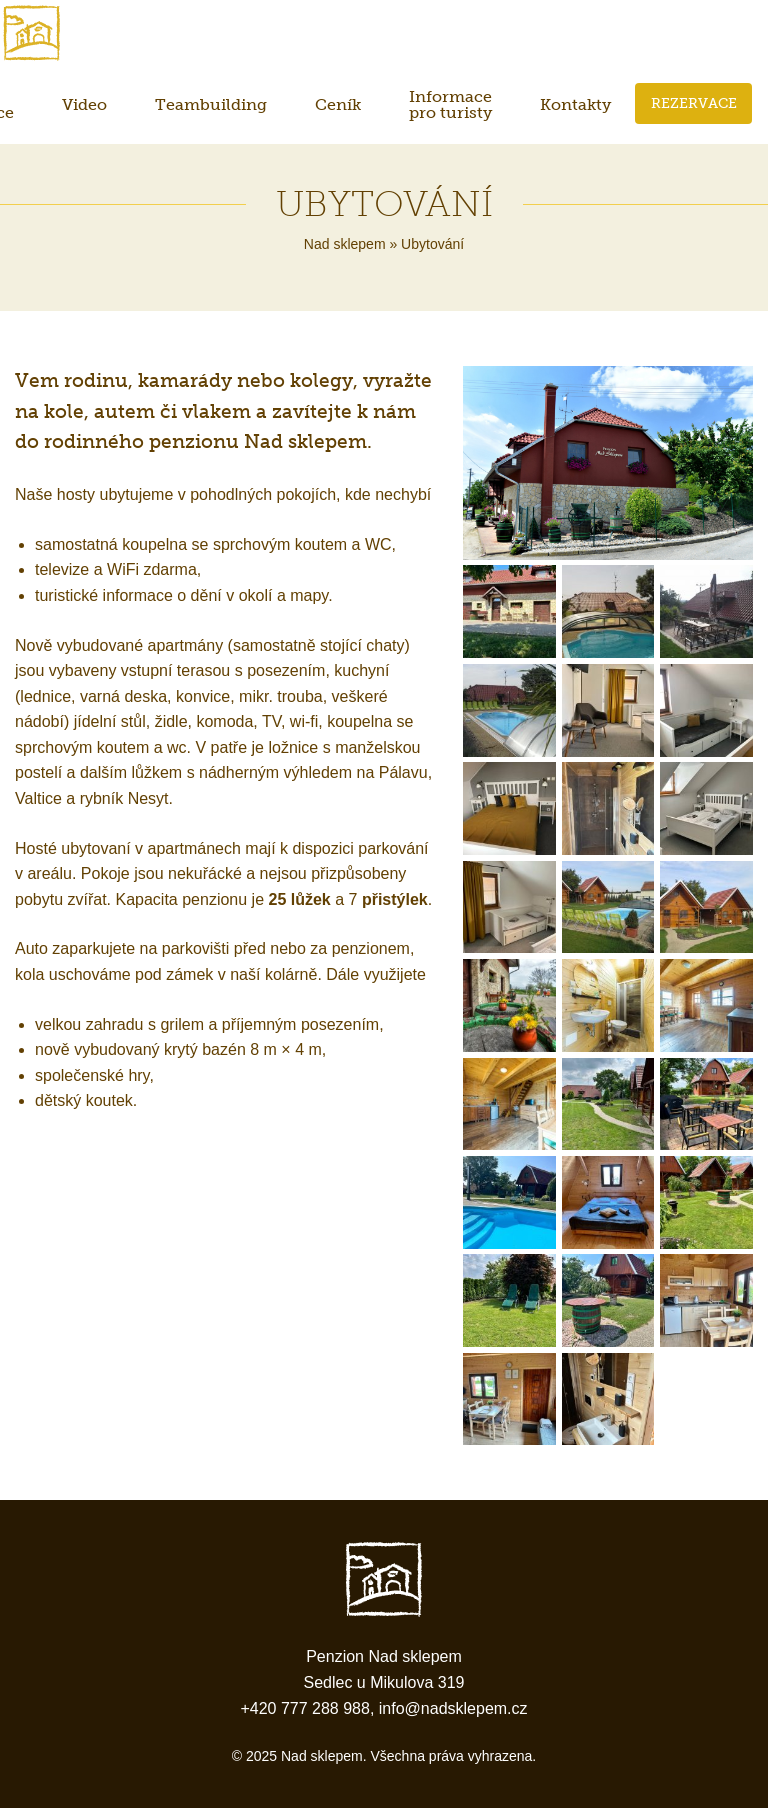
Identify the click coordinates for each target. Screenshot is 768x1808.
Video (84, 104)
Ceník (338, 104)
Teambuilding (211, 104)
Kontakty (575, 104)
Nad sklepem (345, 244)
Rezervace (694, 103)
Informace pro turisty (450, 104)
